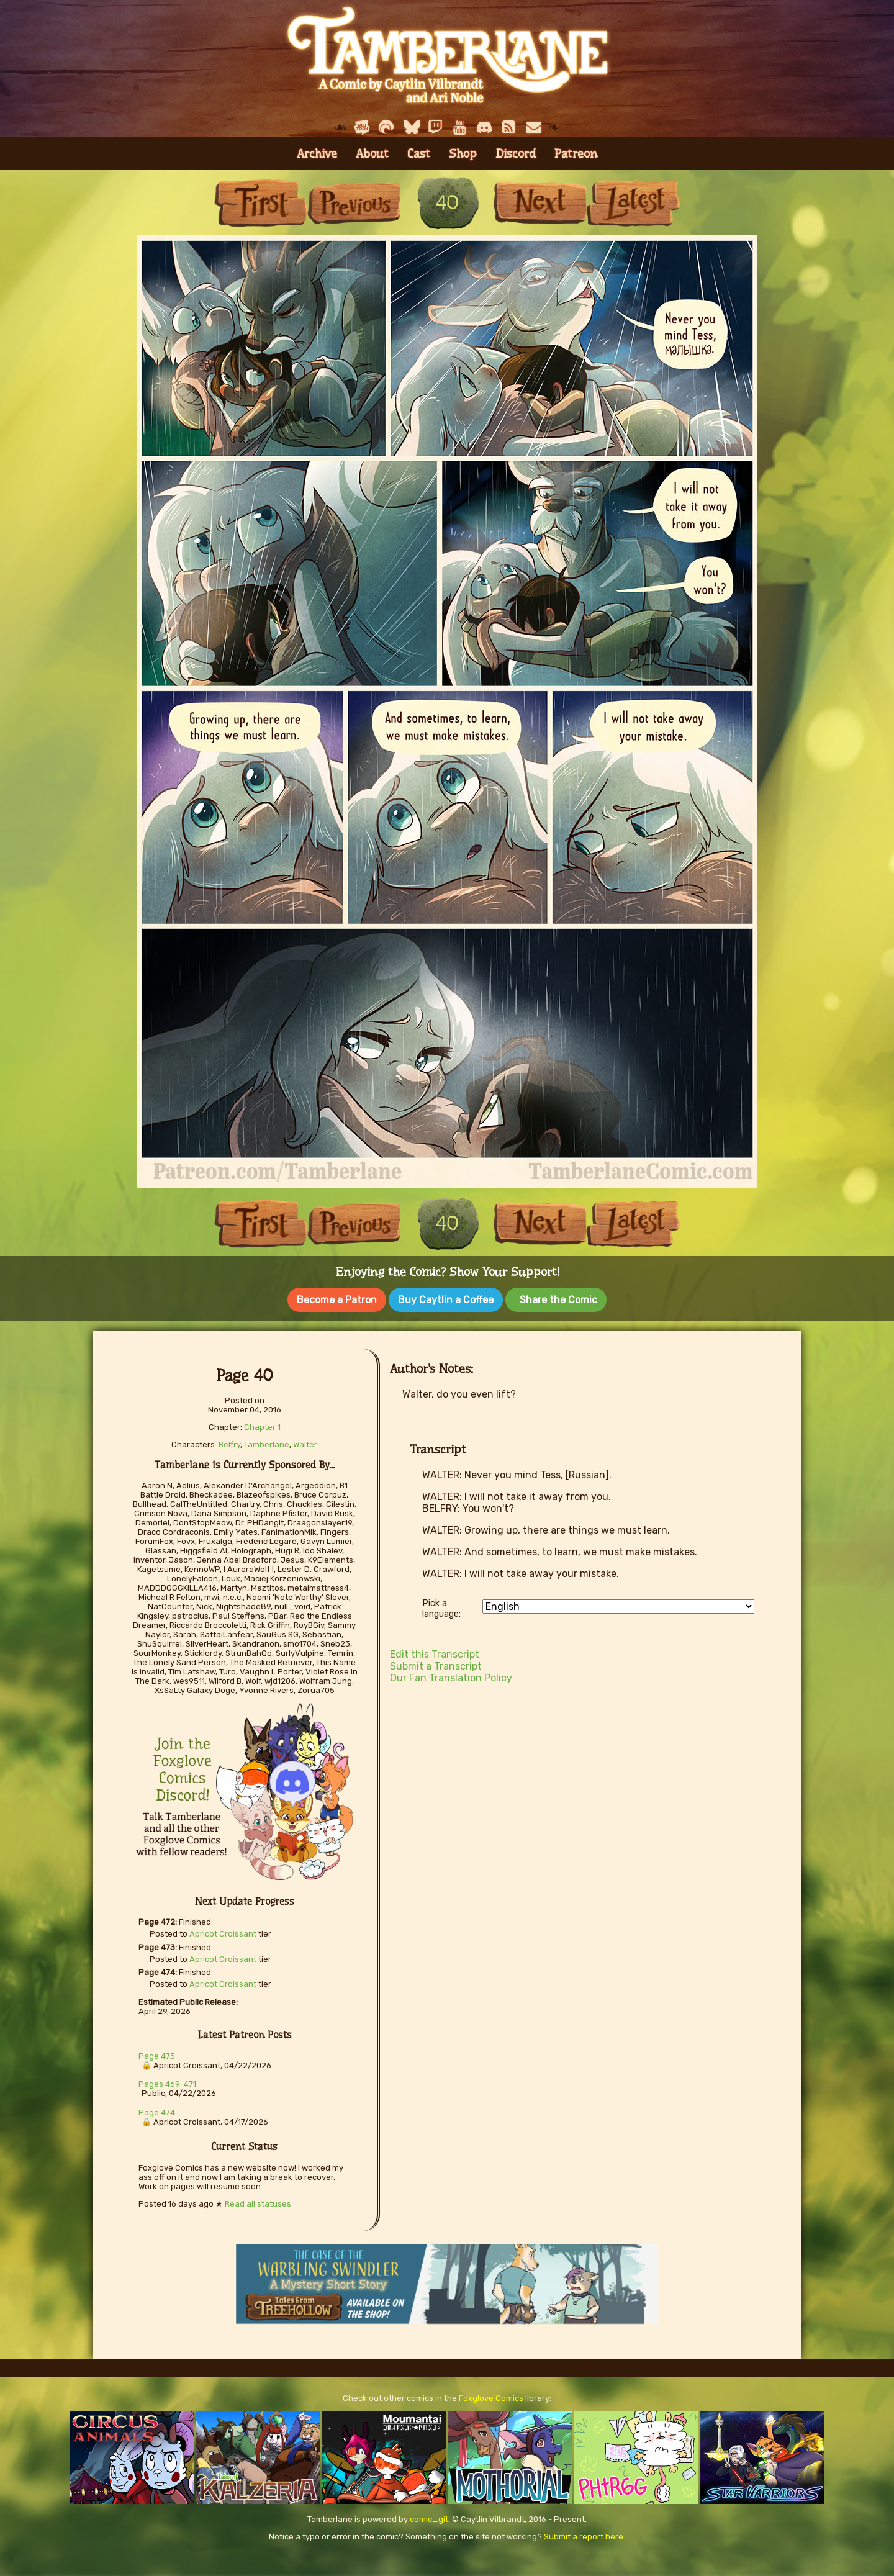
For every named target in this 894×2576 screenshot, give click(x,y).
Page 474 (156, 2112)
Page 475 (156, 2056)
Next (540, 202)
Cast (418, 154)
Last (633, 202)
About (372, 154)
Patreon (576, 154)
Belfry (229, 1444)
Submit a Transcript (436, 1666)
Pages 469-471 (167, 2084)
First (260, 202)
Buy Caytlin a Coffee (446, 1300)
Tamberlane (266, 1444)
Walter (305, 1444)
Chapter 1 (262, 1427)
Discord (515, 154)
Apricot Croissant (222, 1933)
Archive (317, 154)
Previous (353, 202)
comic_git (429, 2519)
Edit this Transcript (434, 1654)
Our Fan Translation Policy (451, 1678)
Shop (463, 154)
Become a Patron (337, 1300)
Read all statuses (258, 2203)
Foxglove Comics (491, 2398)
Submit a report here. (584, 2536)
